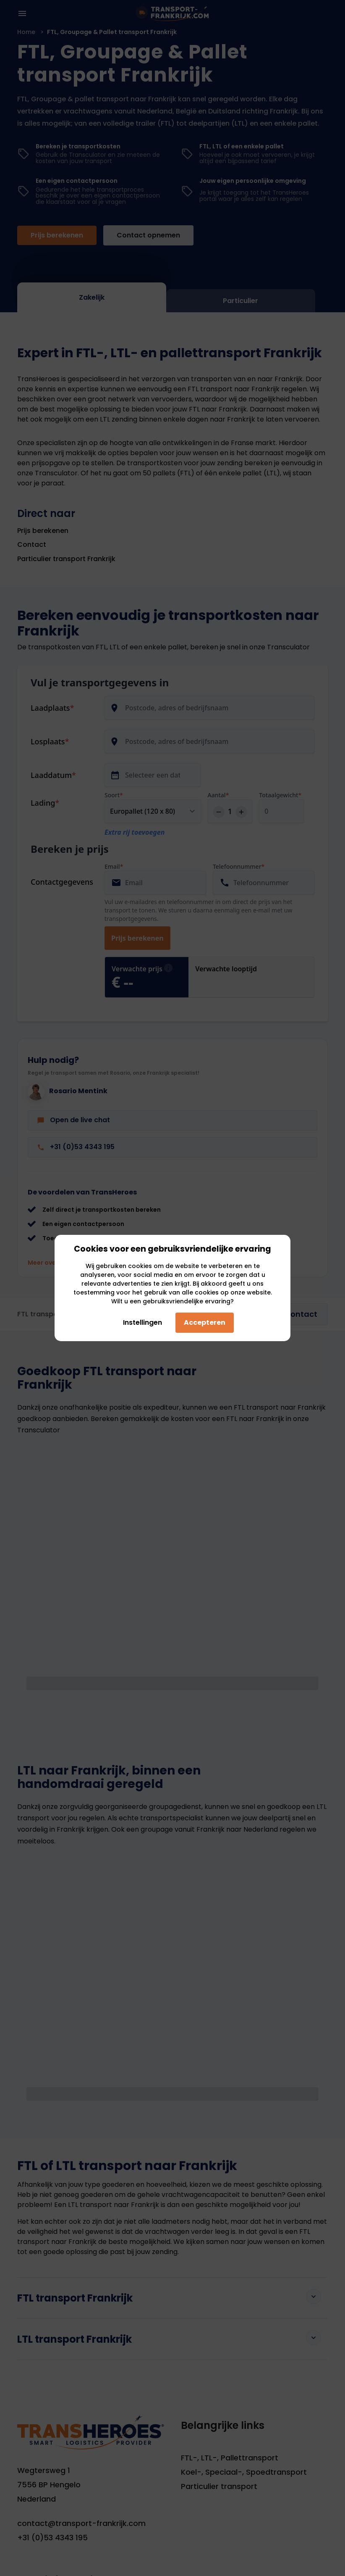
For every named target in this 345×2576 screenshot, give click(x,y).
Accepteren (204, 1322)
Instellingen (139, 1322)
